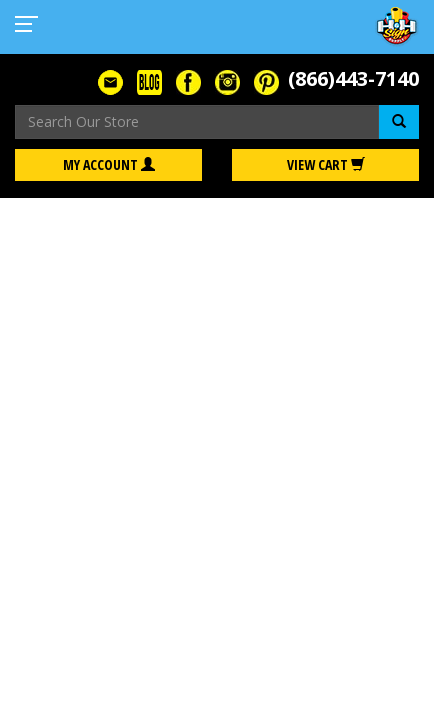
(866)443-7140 (353, 78)
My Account (109, 164)
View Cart (326, 164)
